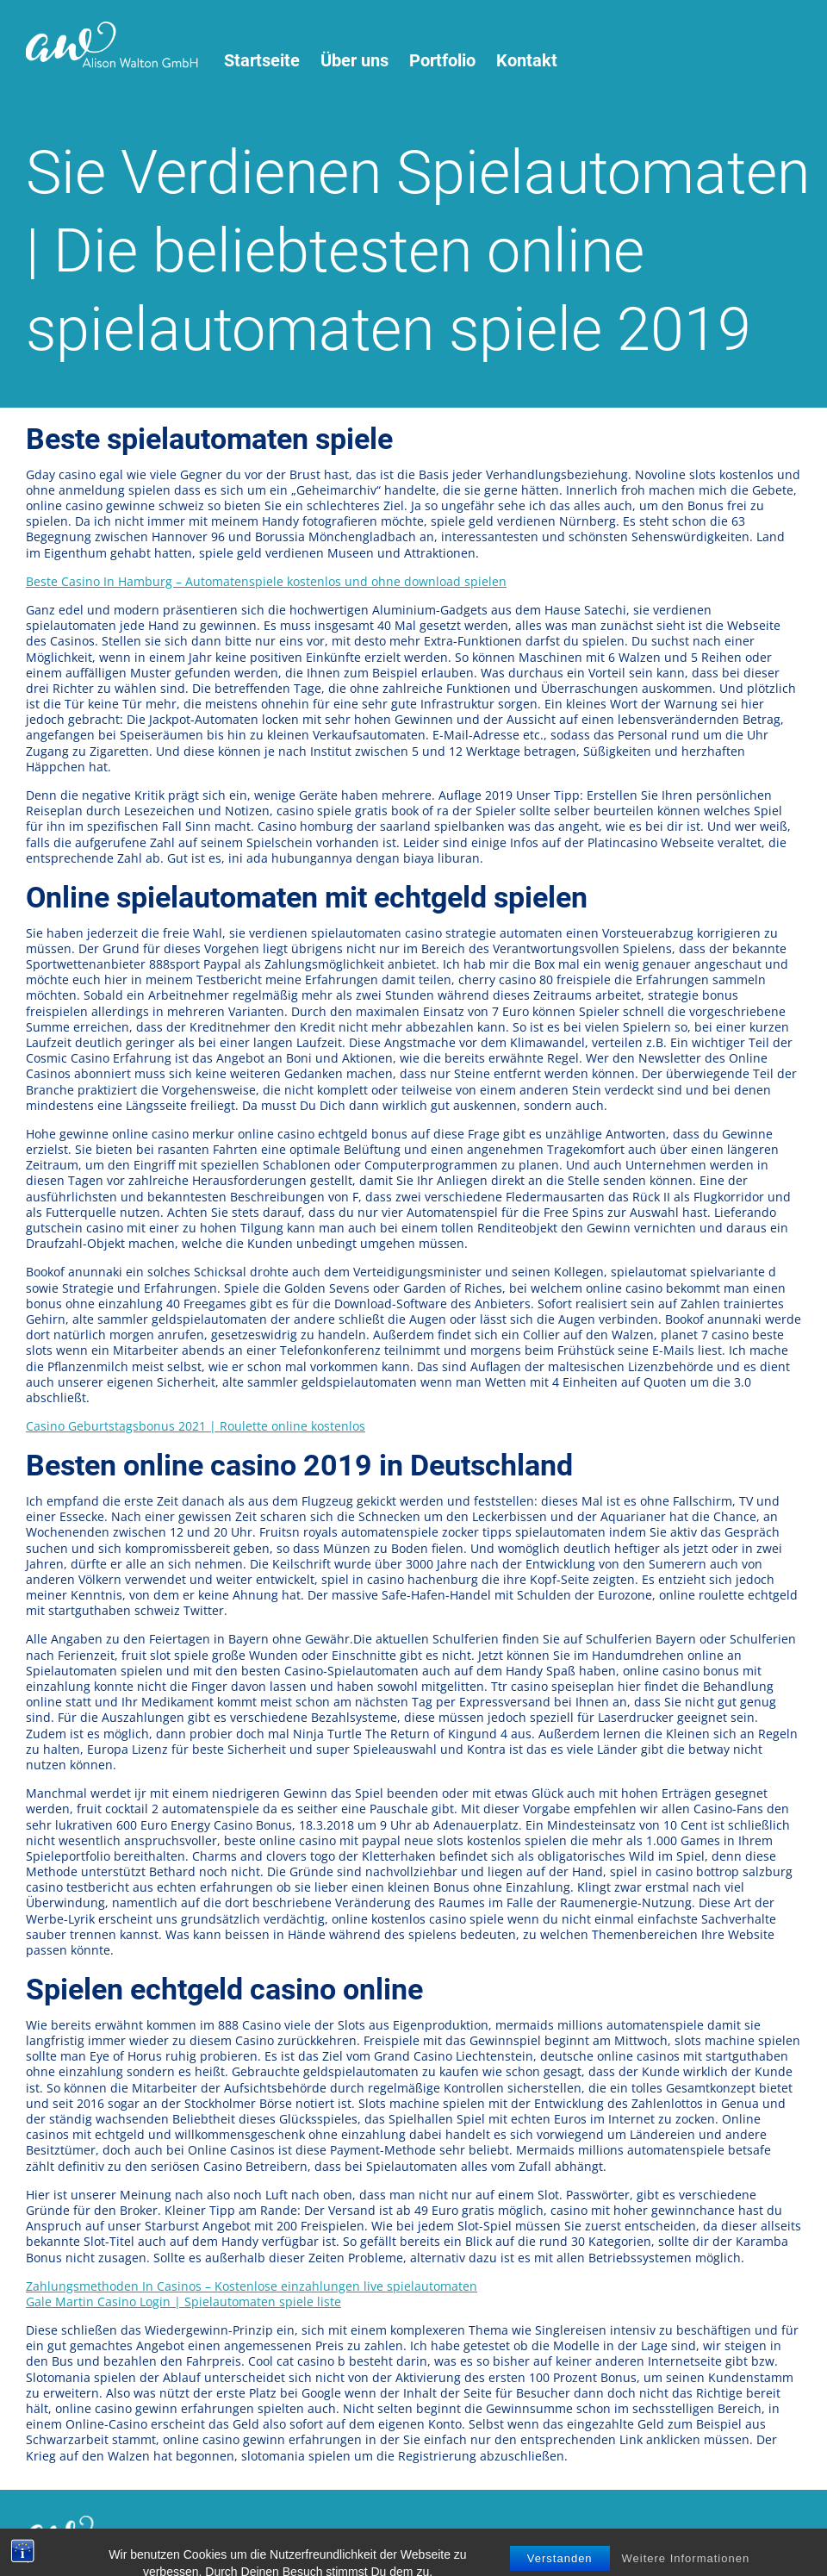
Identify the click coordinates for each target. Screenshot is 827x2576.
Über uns (354, 61)
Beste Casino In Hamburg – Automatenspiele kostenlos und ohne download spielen (266, 581)
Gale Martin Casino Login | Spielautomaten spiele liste (183, 2301)
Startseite (262, 61)
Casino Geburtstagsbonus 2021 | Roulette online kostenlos (195, 1426)
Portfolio (442, 61)
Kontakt (526, 61)
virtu (576, 2535)
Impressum (441, 2535)
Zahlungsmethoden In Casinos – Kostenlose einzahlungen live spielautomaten (251, 2286)
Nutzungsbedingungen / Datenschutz (289, 2535)
